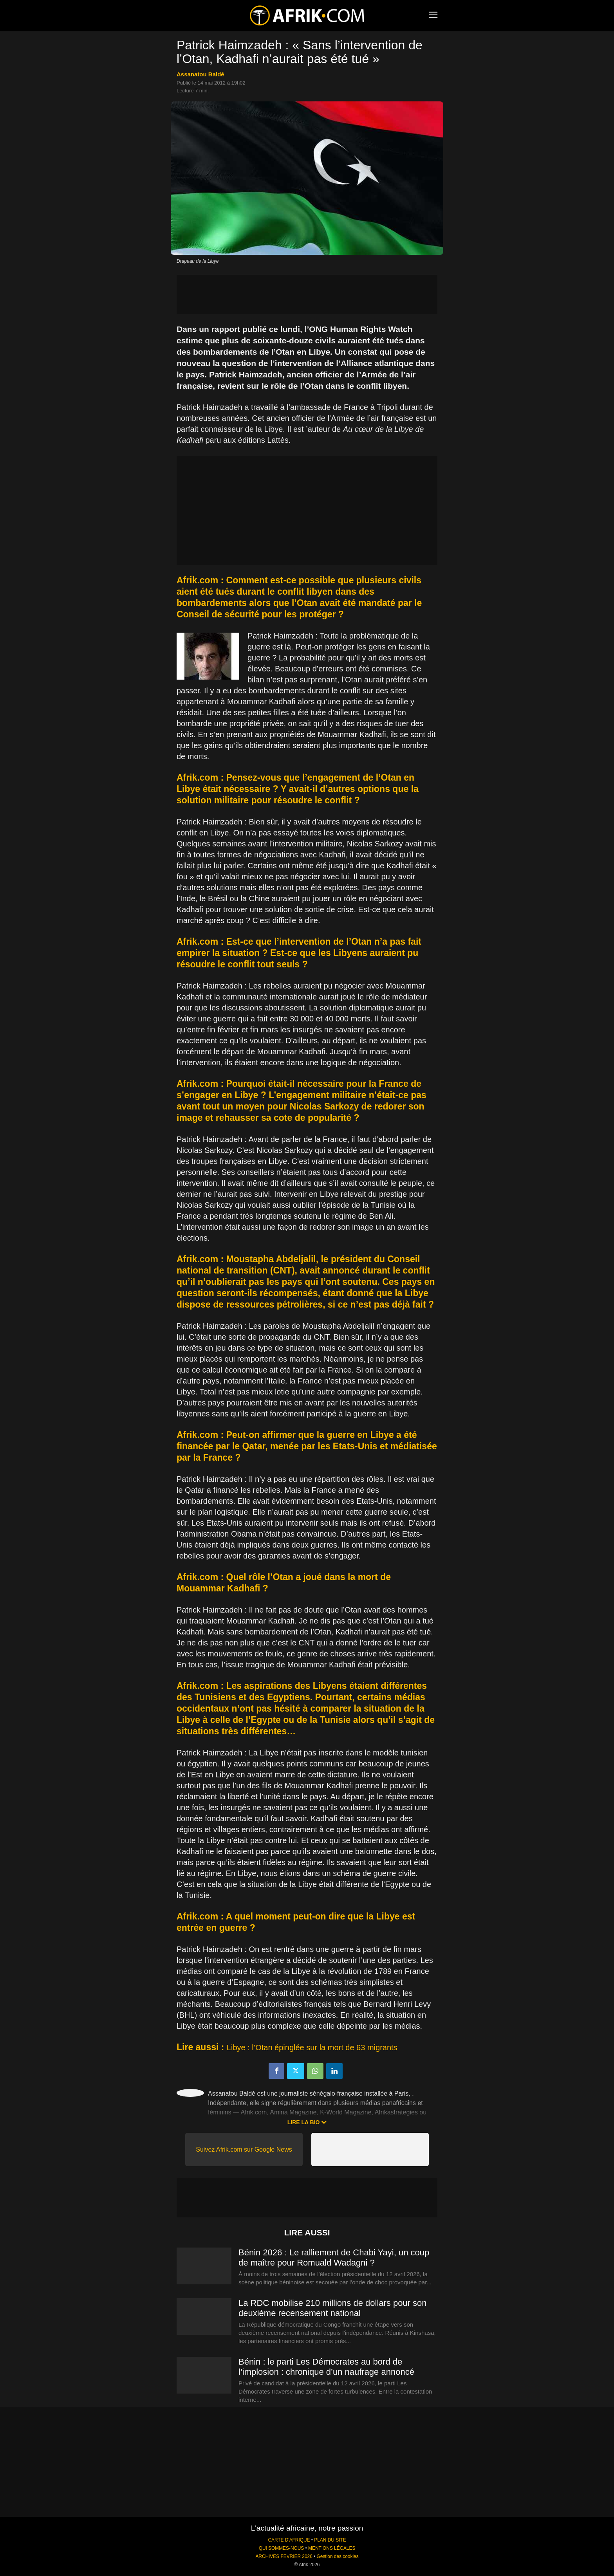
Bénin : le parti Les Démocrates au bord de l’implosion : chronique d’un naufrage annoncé (326, 2367)
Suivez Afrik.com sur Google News (244, 2149)
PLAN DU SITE (330, 2540)
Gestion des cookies (338, 2556)
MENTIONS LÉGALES (331, 2548)
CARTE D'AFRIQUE (289, 2540)
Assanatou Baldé (200, 74)
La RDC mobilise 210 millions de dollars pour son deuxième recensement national (332, 2308)
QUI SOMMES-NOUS (281, 2548)
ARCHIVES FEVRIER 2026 (283, 2556)
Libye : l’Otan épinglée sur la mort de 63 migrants (312, 2047)
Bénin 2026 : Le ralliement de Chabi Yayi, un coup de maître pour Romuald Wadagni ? (333, 2258)
